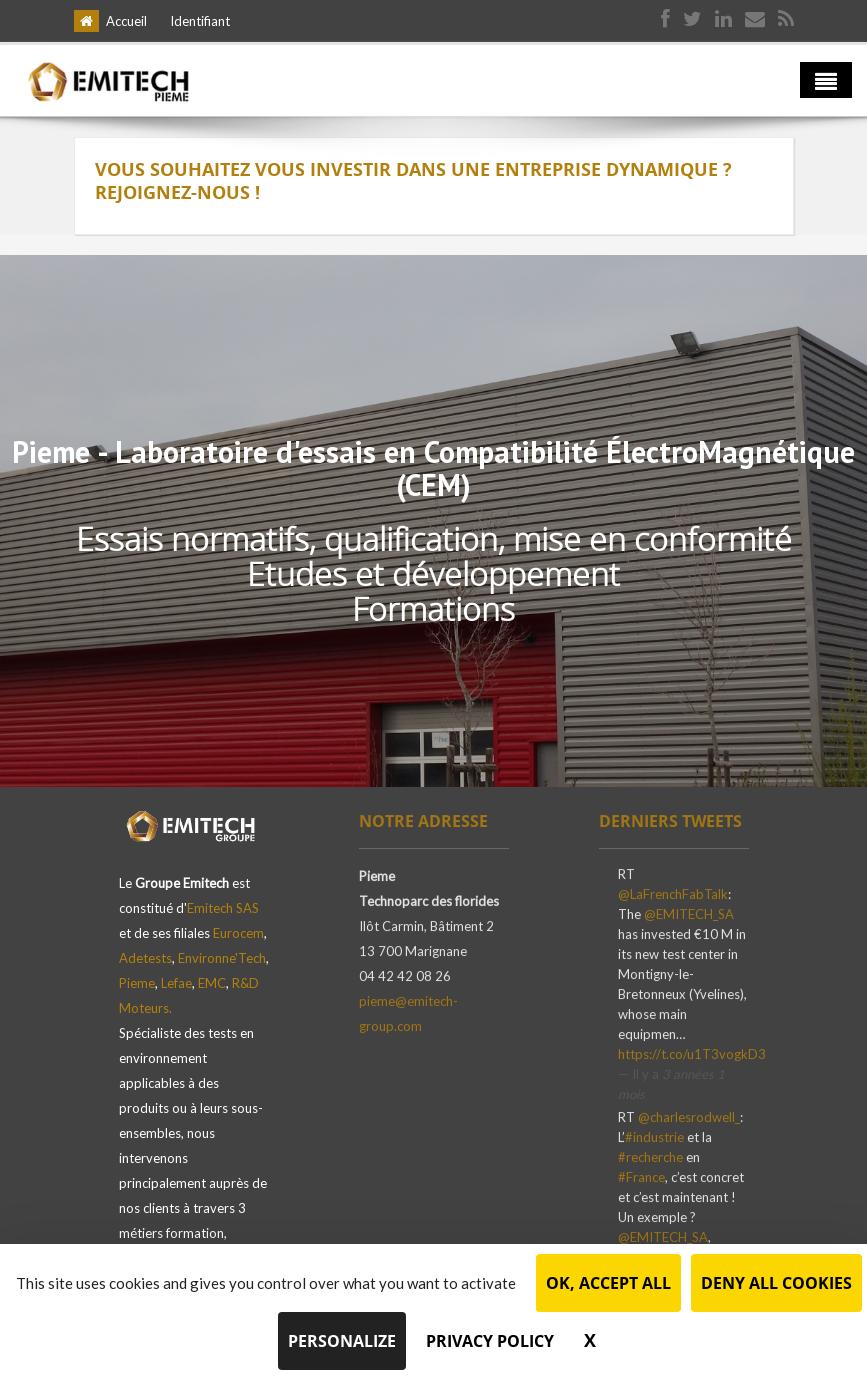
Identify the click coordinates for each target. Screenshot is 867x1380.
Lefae (176, 983)
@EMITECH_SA (689, 919)
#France (641, 1182)
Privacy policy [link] (490, 1341)
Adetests (145, 958)
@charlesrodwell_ (689, 1122)
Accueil (126, 21)
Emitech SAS (223, 908)
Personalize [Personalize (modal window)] (342, 1341)
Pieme (137, 983)
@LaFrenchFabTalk (673, 899)
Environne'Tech (222, 958)
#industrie (654, 1142)
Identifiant (200, 21)
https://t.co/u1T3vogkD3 (692, 1059)
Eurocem (238, 933)
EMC (212, 983)
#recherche (650, 1162)
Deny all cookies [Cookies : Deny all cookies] (776, 1283)
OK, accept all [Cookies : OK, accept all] (608, 1283)
